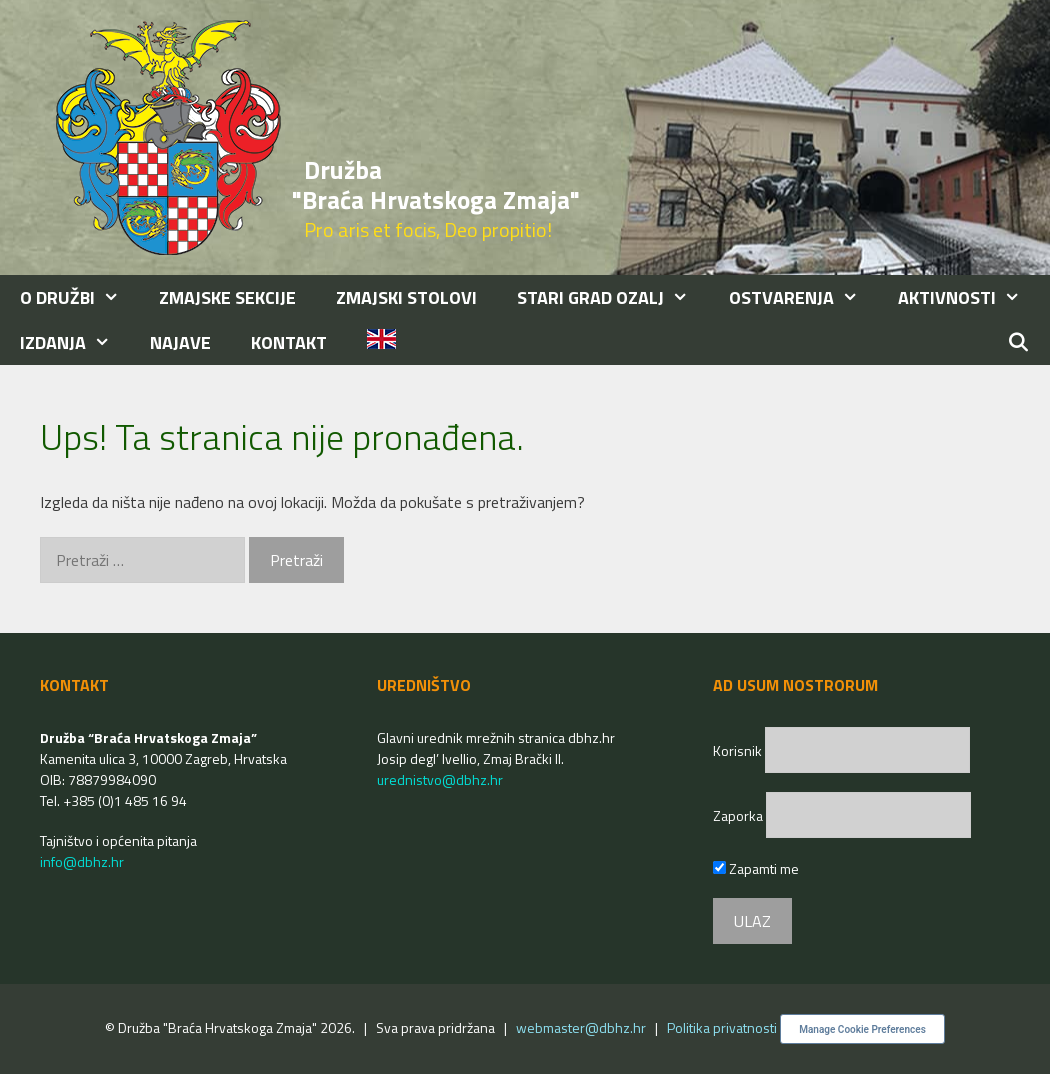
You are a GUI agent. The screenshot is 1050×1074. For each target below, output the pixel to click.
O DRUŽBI (79, 297)
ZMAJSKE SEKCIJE (227, 297)
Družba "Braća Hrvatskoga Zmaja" (436, 185)
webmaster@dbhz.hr (581, 1027)
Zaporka (739, 815)
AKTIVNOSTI (969, 297)
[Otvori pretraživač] (1018, 342)
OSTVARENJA (803, 297)
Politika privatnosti (722, 1027)
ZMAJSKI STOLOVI (406, 297)
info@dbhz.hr (82, 861)
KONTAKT (289, 342)
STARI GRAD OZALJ (612, 297)
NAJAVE (180, 342)
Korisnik (739, 750)
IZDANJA (75, 342)
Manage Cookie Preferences (862, 1029)
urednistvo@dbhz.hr (440, 779)
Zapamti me (756, 868)
